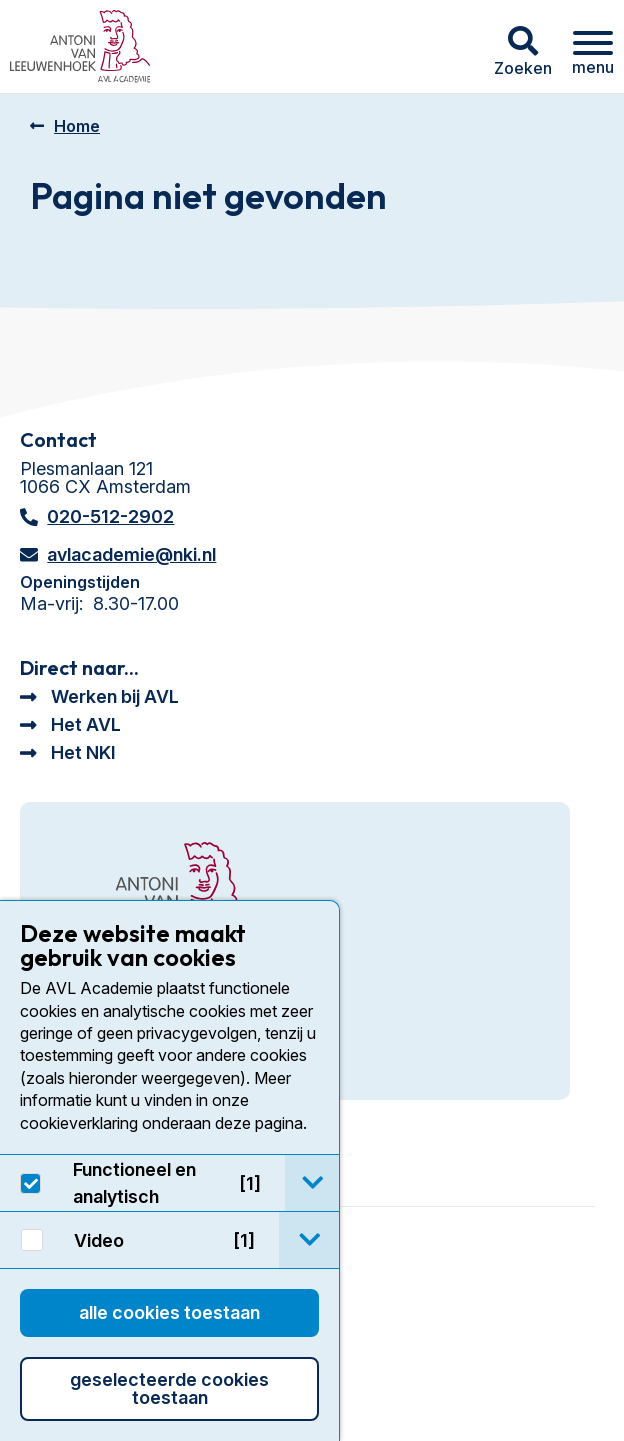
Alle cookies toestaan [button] (169, 1312)
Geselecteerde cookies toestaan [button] (169, 1388)
